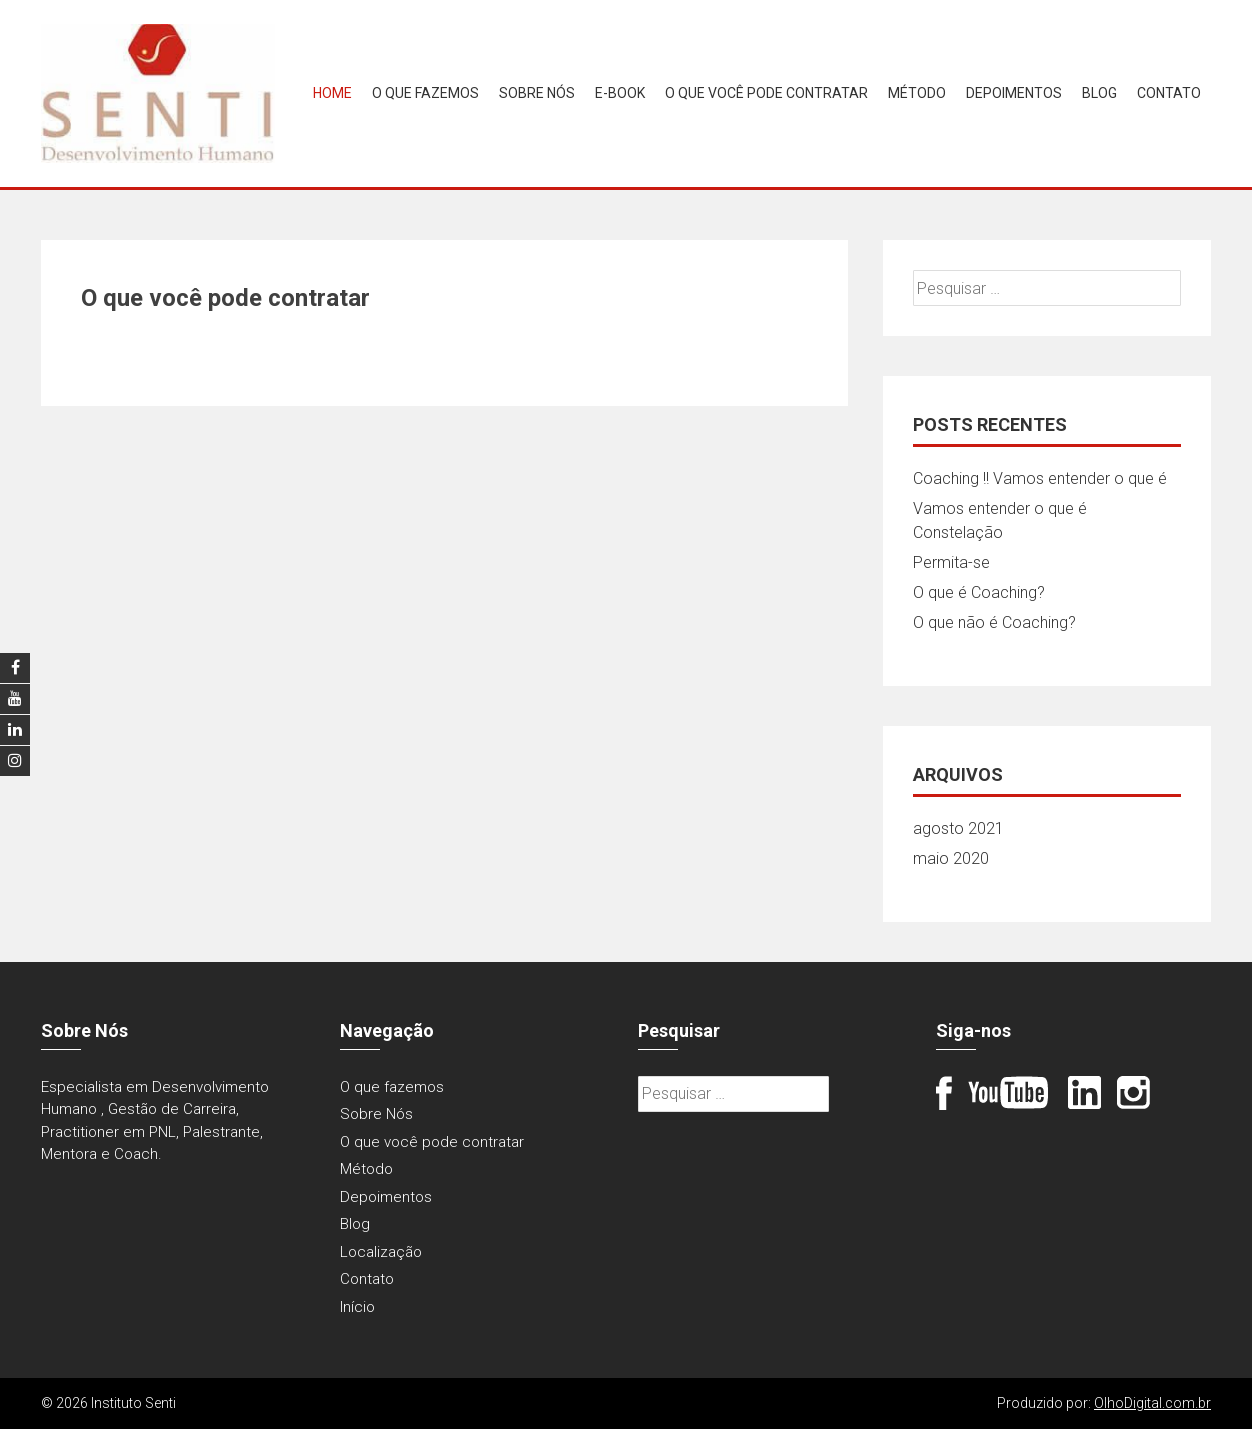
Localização (381, 1252)
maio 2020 (951, 858)
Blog (1099, 93)
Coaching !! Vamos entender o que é (1040, 478)
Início (357, 1307)
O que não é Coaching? (994, 622)
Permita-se (951, 562)
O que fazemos (425, 93)
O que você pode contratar (766, 93)
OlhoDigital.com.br (1152, 1403)
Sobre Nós (537, 93)
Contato (1169, 93)
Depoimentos (1014, 93)
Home (332, 93)
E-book (620, 93)
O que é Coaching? (979, 592)
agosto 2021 (958, 828)
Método (917, 93)
